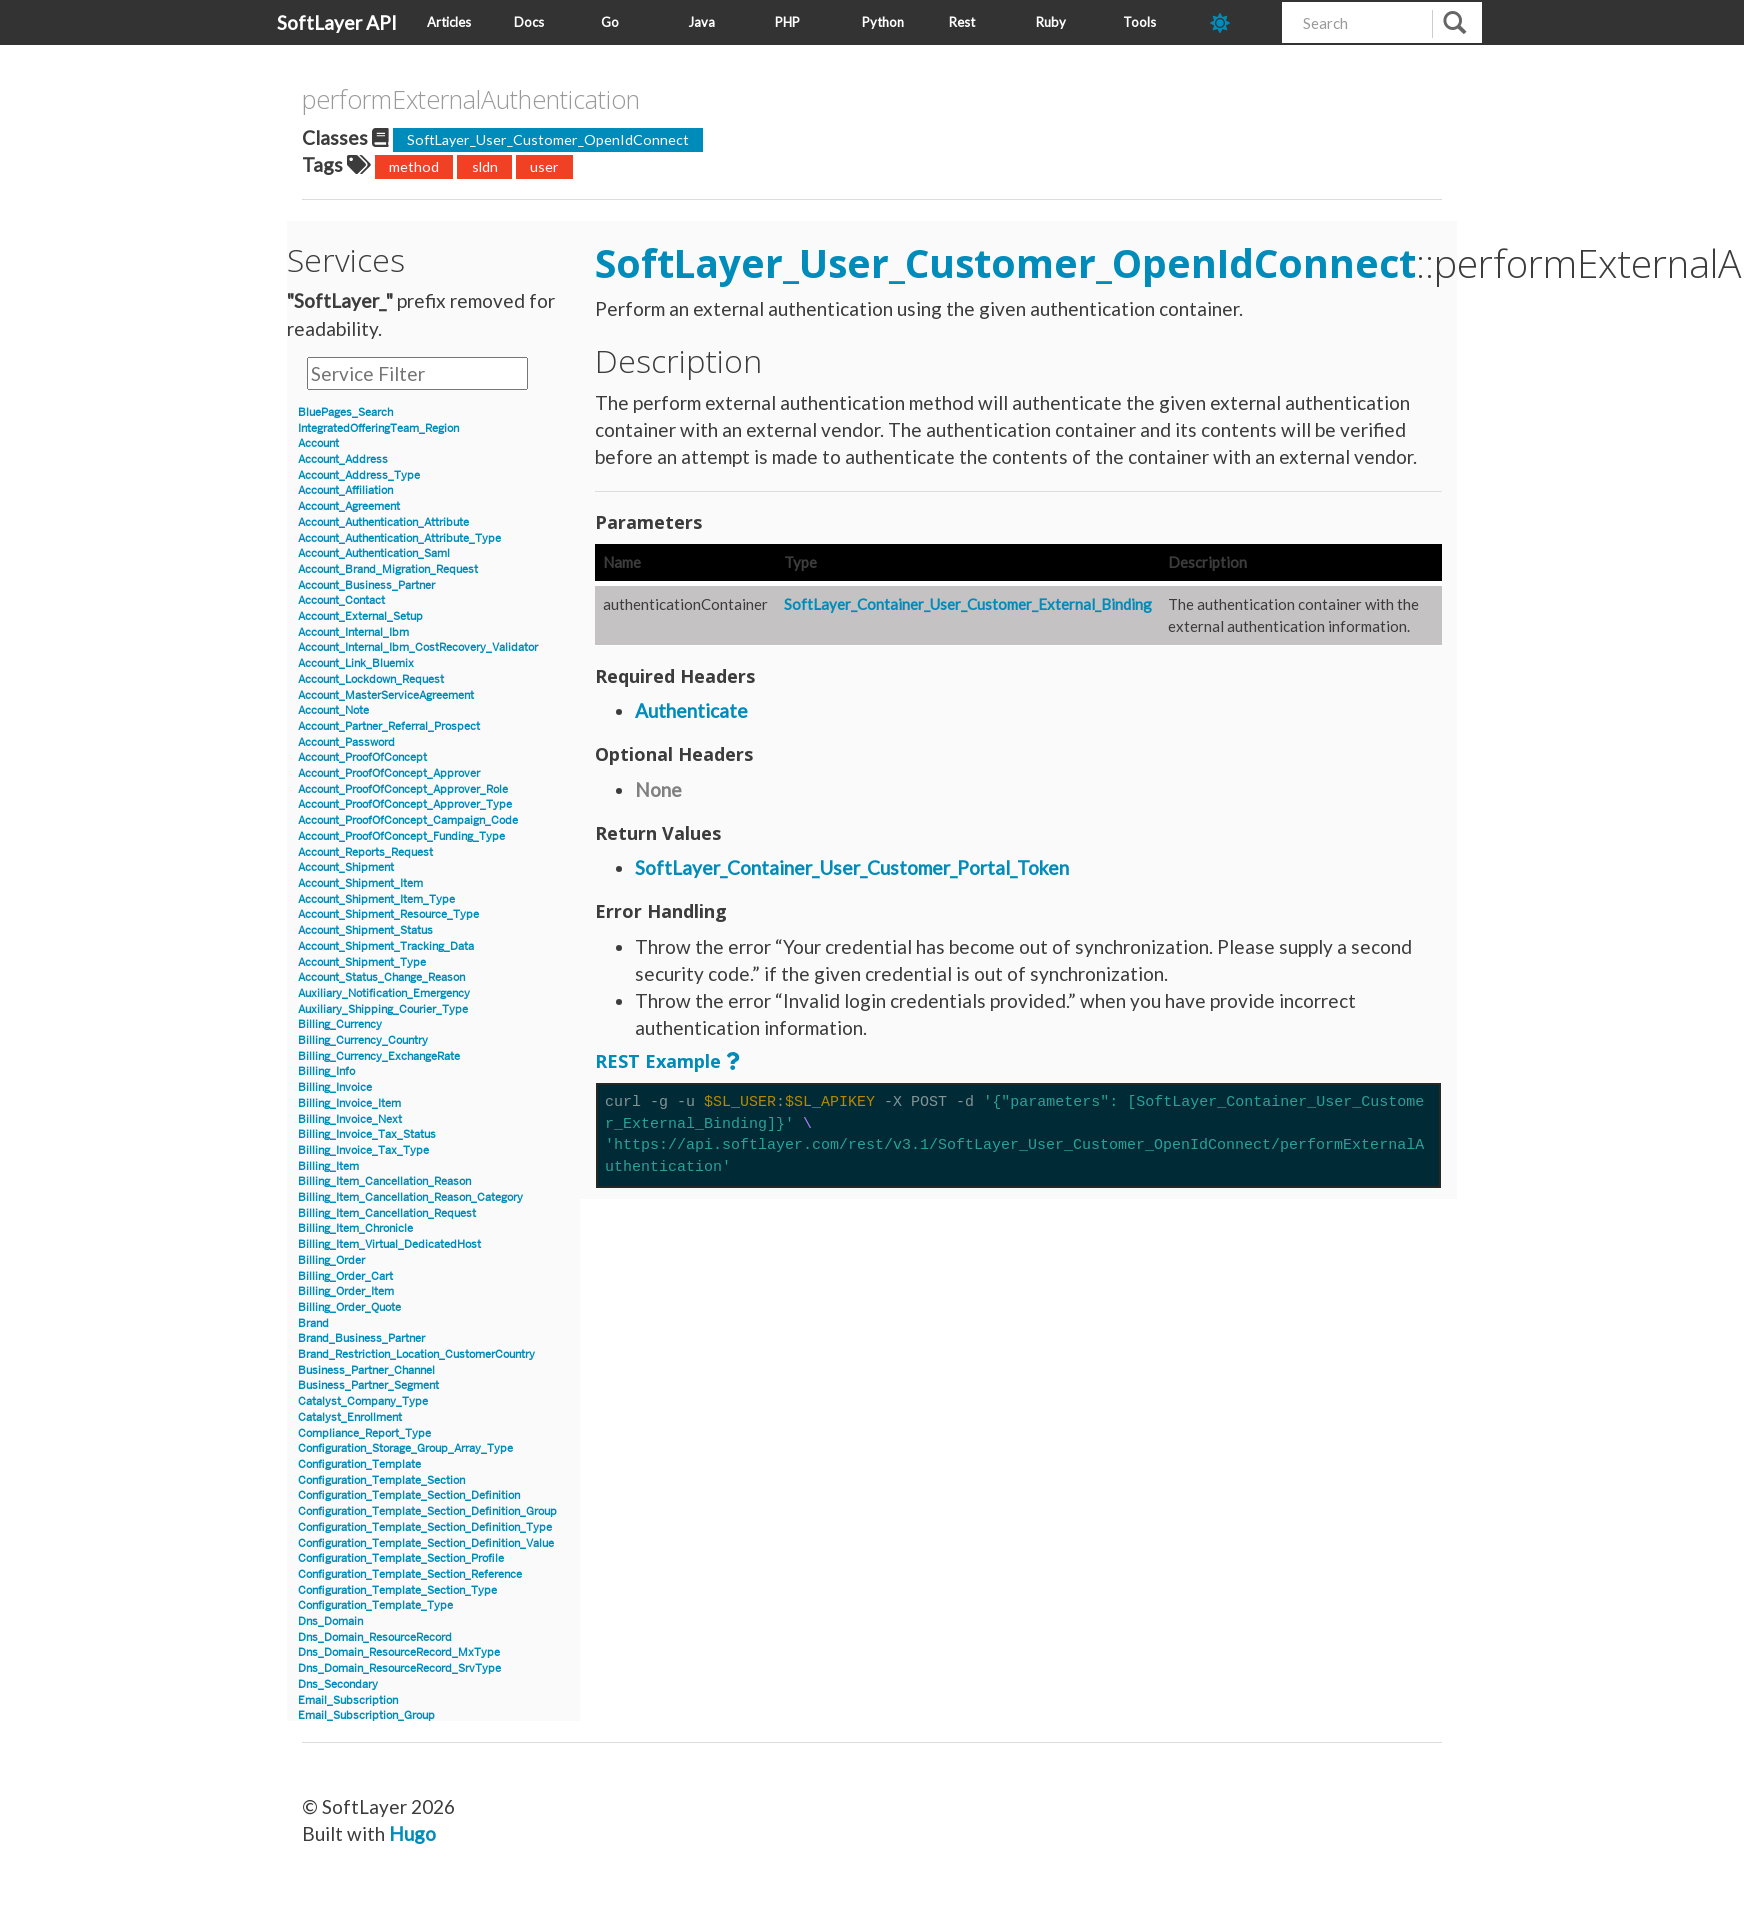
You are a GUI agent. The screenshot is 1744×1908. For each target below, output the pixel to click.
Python (883, 22)
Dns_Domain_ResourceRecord (375, 1637)
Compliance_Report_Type (364, 1433)
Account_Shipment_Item (360, 883)
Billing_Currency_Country (363, 1040)
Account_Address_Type (359, 475)
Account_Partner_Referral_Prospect (389, 726)
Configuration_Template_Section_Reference (410, 1574)
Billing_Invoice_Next (350, 1119)
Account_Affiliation (345, 490)
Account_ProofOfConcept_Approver (389, 773)
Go (610, 22)
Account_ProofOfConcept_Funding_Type (401, 836)
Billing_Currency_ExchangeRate (379, 1056)
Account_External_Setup (360, 616)
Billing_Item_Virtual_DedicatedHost (389, 1244)
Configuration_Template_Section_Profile (401, 1558)
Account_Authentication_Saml (374, 553)
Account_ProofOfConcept (362, 757)
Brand (313, 1323)
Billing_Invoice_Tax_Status (367, 1134)
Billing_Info (326, 1071)
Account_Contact (341, 600)
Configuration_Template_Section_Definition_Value (426, 1543)
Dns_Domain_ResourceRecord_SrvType (399, 1668)
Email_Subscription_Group (366, 1715)
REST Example (658, 1061)
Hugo (412, 1833)
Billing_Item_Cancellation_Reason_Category (410, 1197)
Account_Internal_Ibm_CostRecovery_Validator (418, 647)
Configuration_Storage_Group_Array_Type (405, 1448)
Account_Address (343, 459)
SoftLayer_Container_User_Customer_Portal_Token (852, 867)
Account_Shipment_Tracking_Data (386, 946)
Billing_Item (328, 1166)
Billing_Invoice (335, 1087)
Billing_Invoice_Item (349, 1103)
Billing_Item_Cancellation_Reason (384, 1181)
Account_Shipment (346, 867)
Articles (449, 22)
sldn (485, 166)
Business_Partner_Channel (366, 1370)
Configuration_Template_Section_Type (397, 1590)
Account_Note (333, 710)
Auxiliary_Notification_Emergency (384, 993)
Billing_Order (331, 1260)
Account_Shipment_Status (365, 930)
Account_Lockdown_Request (371, 679)
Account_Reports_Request (365, 852)
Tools (1139, 22)
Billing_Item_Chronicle (355, 1228)
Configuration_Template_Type (375, 1605)
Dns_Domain (330, 1621)
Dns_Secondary (338, 1684)
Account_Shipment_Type (362, 962)
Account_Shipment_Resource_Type (388, 914)
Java (701, 22)
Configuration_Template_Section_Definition (409, 1495)
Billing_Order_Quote (349, 1307)
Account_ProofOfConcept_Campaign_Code (408, 820)
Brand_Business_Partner (361, 1338)
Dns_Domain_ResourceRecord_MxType (399, 1652)
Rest (962, 22)
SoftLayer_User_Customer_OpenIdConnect (548, 139)
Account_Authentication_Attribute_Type (399, 538)
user (544, 166)
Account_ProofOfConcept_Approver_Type (405, 804)
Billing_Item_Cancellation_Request (387, 1213)
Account (318, 443)
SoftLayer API (337, 22)
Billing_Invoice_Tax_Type (363, 1150)
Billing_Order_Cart (345, 1276)
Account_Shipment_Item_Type (376, 899)
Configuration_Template (359, 1464)
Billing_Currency (340, 1024)
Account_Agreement (349, 506)
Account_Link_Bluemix (356, 663)
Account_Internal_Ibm (353, 632)
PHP (787, 22)
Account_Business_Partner (366, 585)
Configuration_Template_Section (381, 1480)
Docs (529, 22)
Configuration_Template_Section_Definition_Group (427, 1511)
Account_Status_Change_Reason (381, 977)
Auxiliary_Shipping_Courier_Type (383, 1009)
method (414, 166)
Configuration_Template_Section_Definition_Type (425, 1527)
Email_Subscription (348, 1700)
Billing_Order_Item (346, 1291)
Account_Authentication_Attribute (383, 522)
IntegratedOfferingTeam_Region (378, 428)
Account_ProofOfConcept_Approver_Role (403, 789)
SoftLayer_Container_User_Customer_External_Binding (968, 604)
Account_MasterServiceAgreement (386, 695)
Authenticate (691, 710)
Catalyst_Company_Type (363, 1401)
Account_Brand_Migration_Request (388, 569)
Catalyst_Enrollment (350, 1417)
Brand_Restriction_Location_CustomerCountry (416, 1354)
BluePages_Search (345, 412)
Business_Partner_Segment (368, 1385)
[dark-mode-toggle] (1238, 22)
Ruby (1051, 22)
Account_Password (346, 742)
